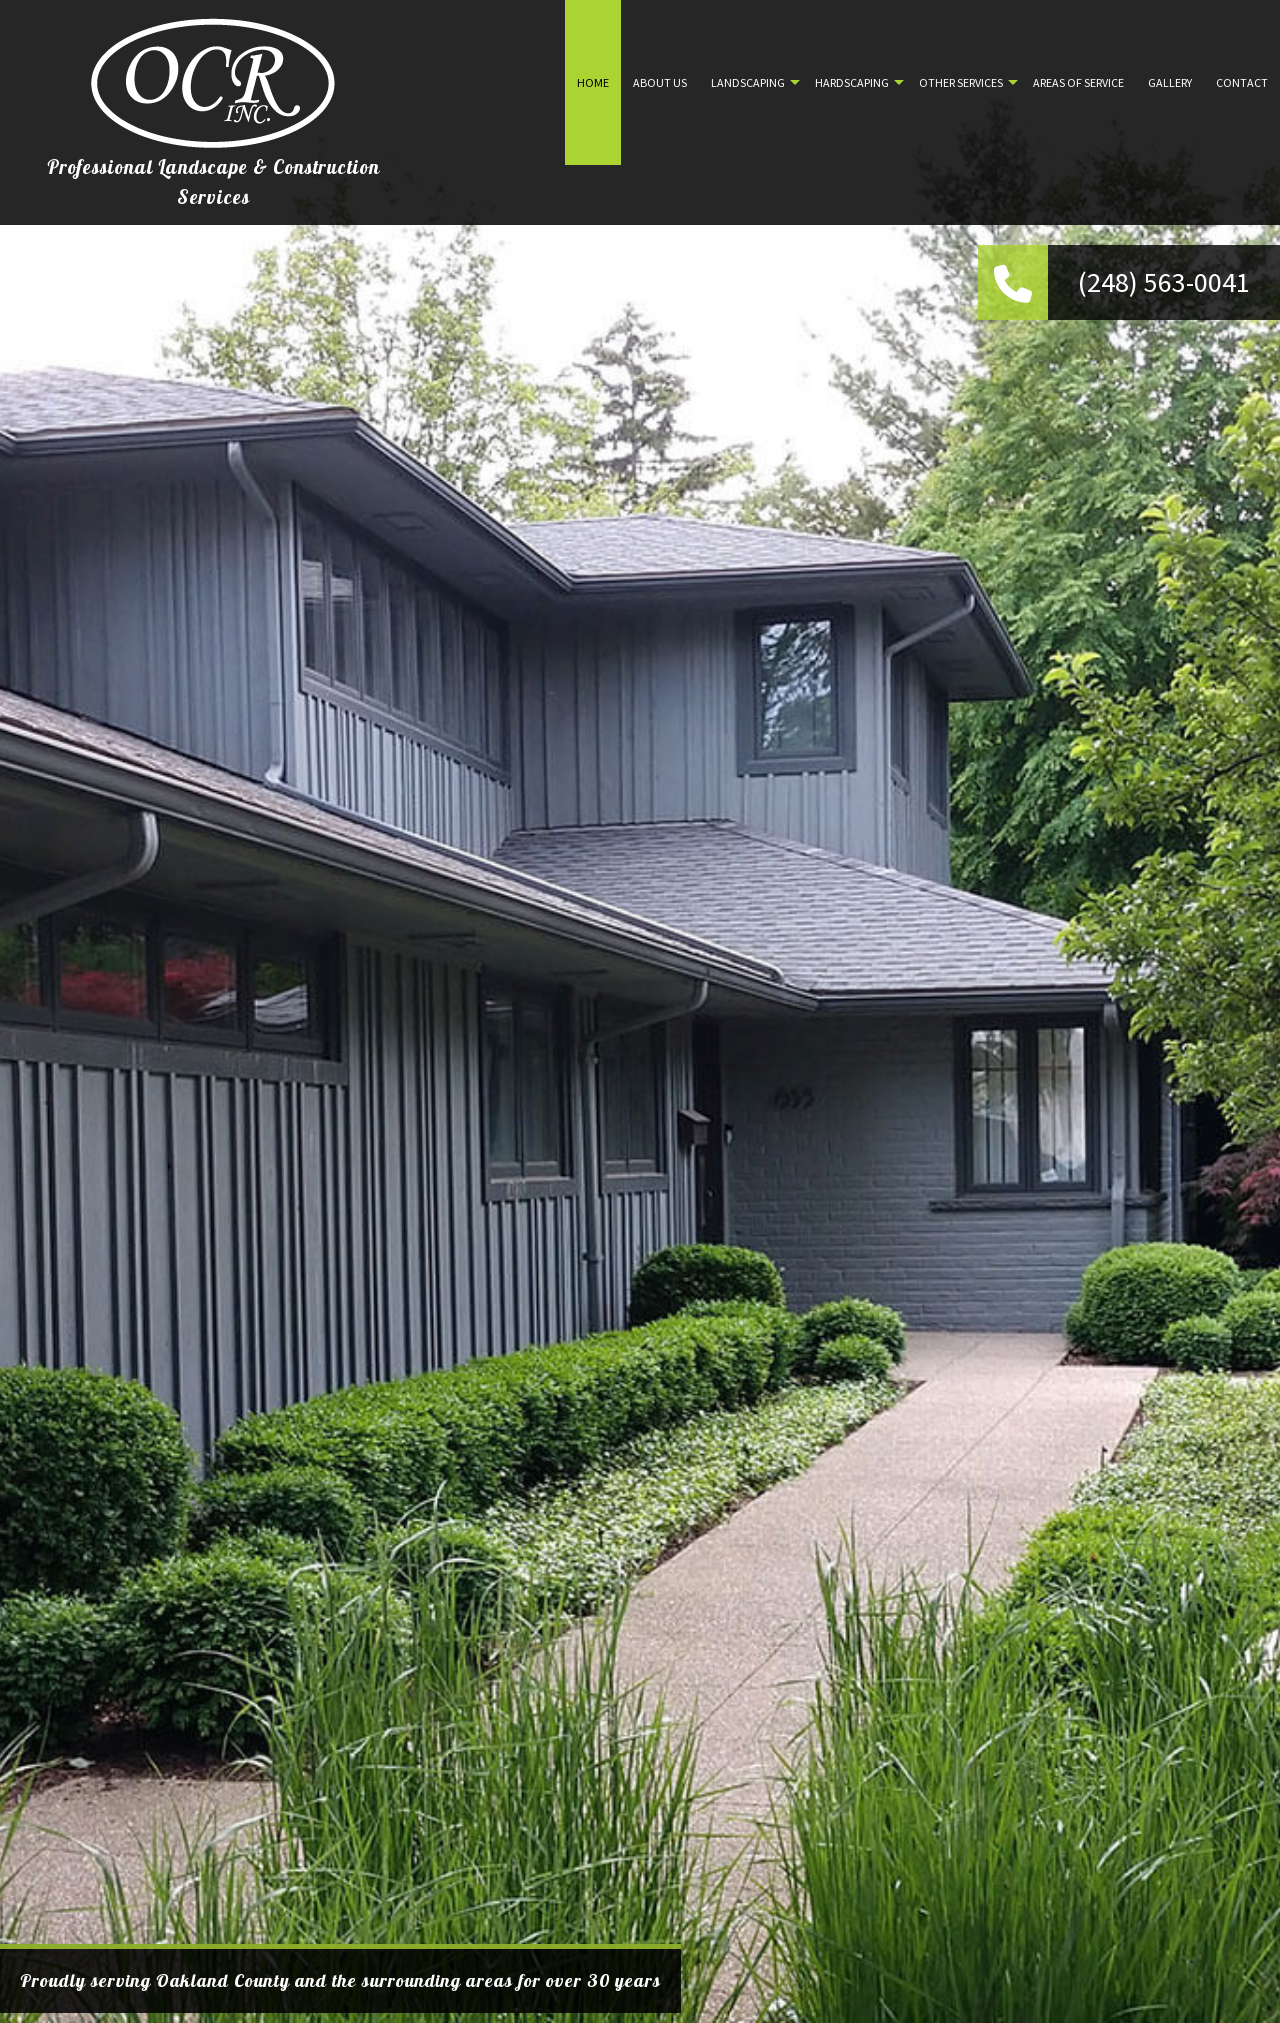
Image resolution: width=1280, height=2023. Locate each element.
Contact (1242, 82)
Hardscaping (852, 82)
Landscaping (748, 82)
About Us (660, 82)
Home (593, 82)
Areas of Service (1078, 82)
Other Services (961, 82)
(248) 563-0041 (1164, 282)
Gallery (1170, 82)
